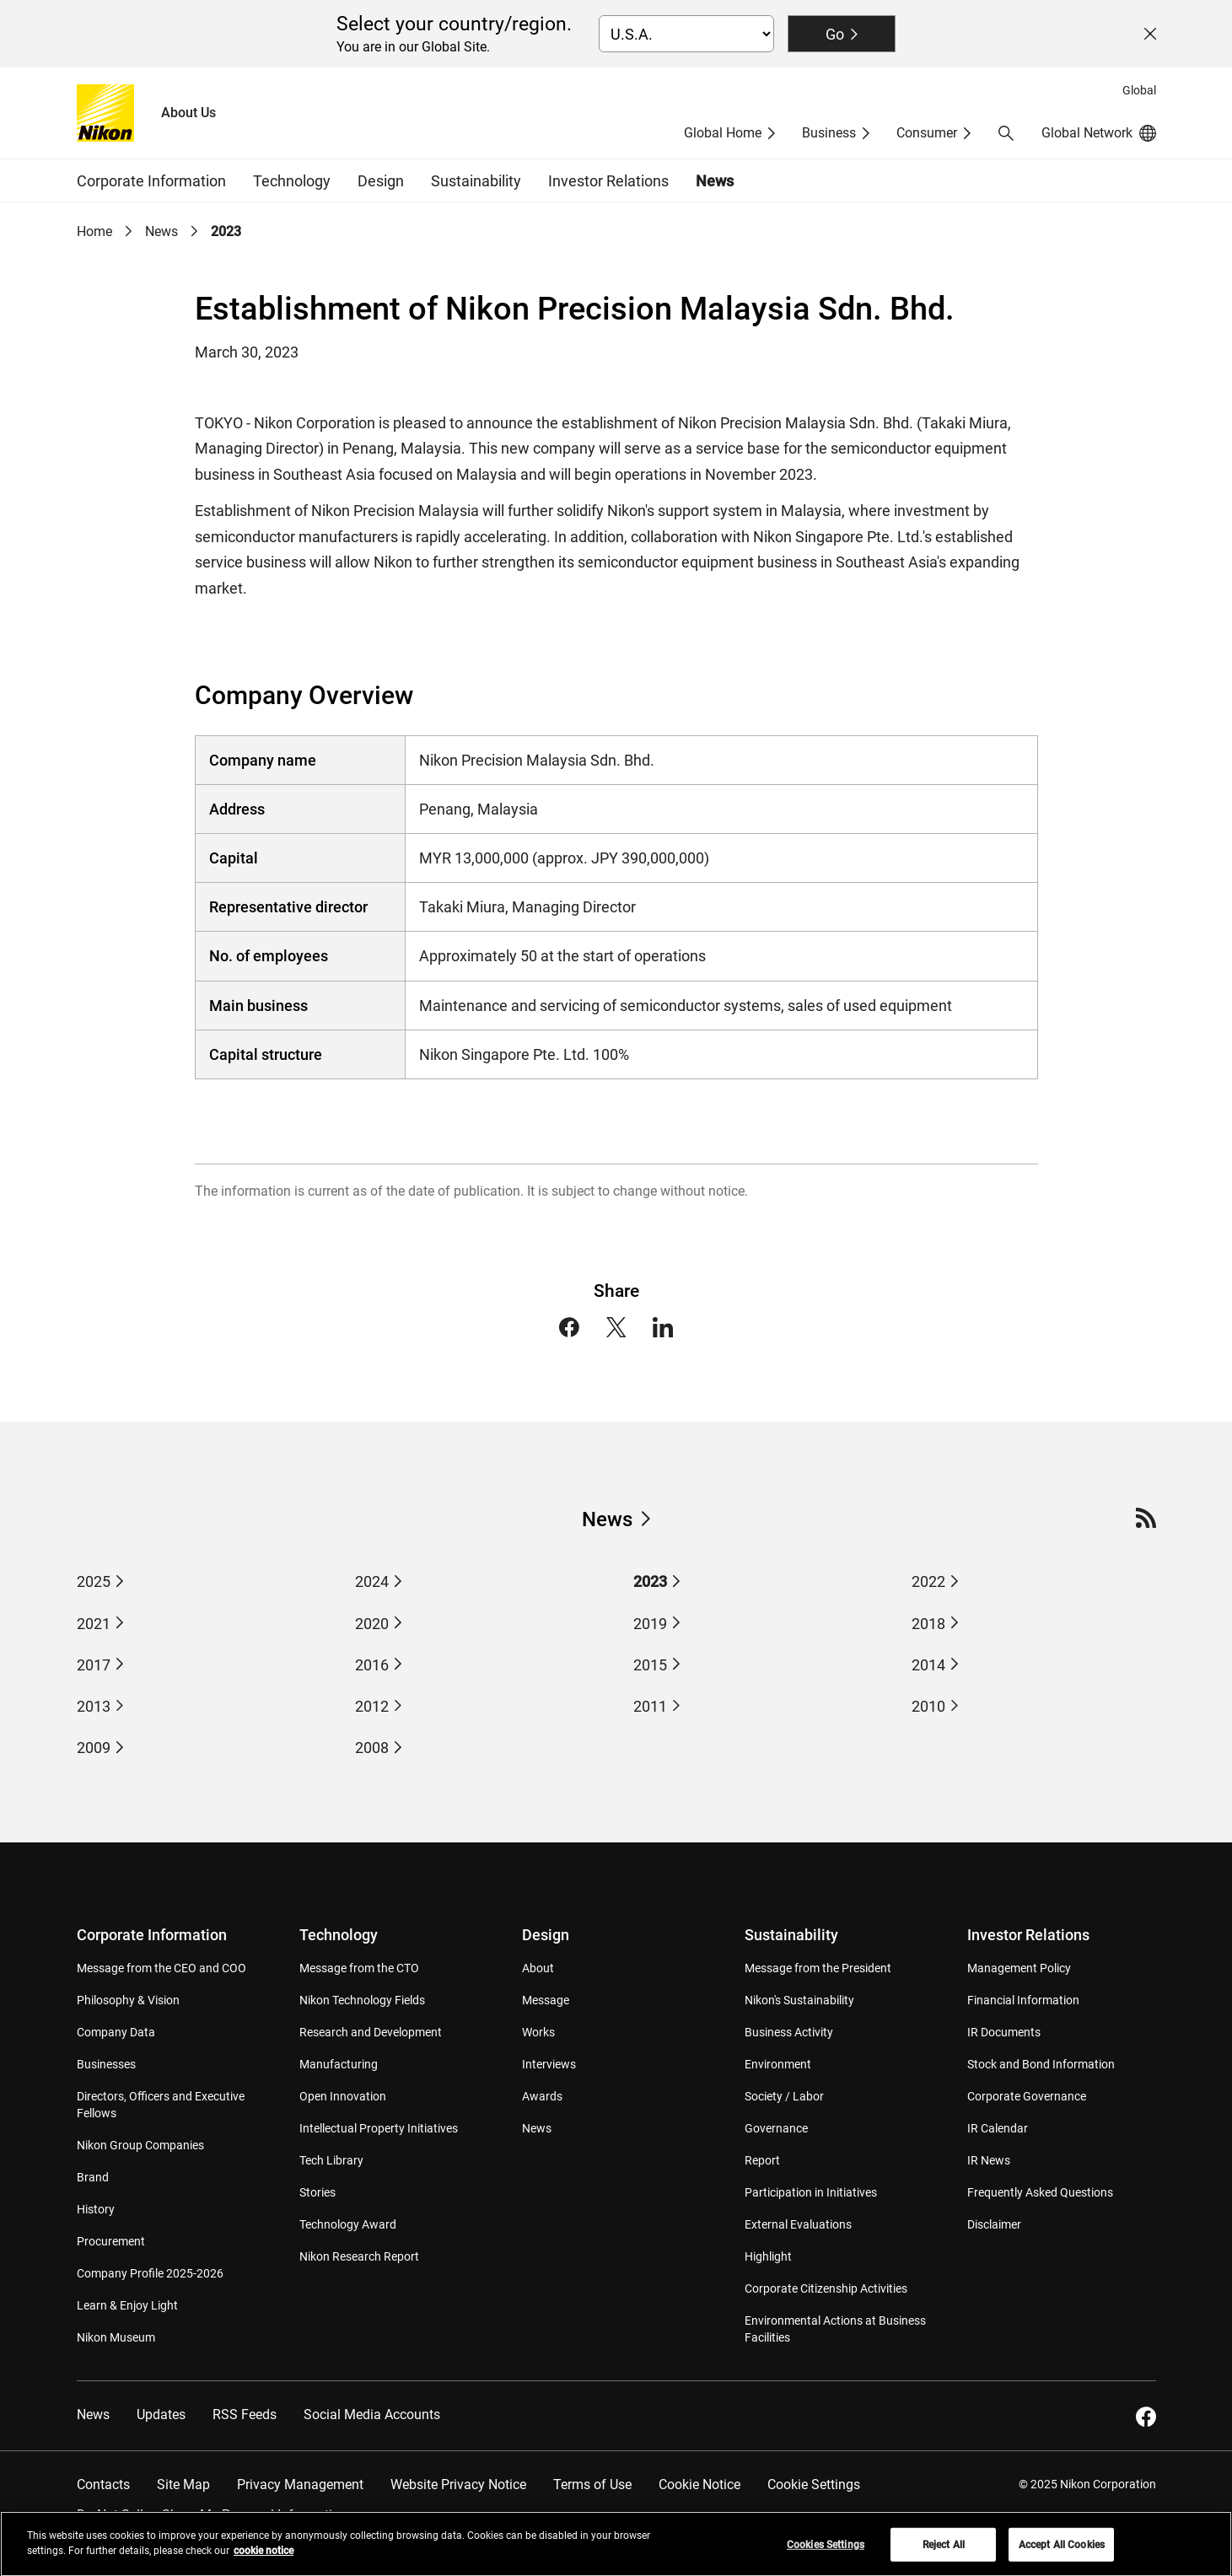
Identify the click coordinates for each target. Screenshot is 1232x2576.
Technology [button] (292, 181)
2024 (372, 1581)
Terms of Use (592, 2485)
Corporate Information (152, 1935)
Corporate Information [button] (151, 181)
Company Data (116, 2032)
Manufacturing (338, 2064)
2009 (93, 1747)
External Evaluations (798, 2224)
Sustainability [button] (476, 181)
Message (545, 2000)
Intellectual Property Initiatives (378, 2128)
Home (94, 231)
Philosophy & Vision (128, 2000)
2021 (93, 1623)
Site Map (183, 2485)
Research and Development (370, 2032)
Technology (338, 1935)
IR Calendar (997, 2128)
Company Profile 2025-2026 (150, 2273)
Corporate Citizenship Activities (826, 2288)
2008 (372, 1747)
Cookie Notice (699, 2485)
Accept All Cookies (1062, 2552)
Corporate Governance (1026, 2096)
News (715, 181)
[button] (1006, 133)
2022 (928, 1581)
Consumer (926, 133)
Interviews (549, 2064)
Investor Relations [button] (608, 181)
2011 (650, 1706)
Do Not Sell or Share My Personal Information (212, 2515)
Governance (776, 2128)
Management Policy (1019, 1968)
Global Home (722, 133)
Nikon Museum (116, 2337)
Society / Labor (784, 2096)
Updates (161, 2415)
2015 (650, 1665)
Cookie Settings (813, 2485)
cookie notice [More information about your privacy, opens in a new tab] (263, 2558)
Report (762, 2160)
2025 (93, 1581)
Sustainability (791, 1935)
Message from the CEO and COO (161, 1968)
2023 (226, 231)
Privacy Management (300, 2485)
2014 (928, 1665)
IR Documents (1004, 2032)
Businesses (106, 2064)
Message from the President (818, 1968)
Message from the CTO (359, 1968)
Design (545, 1935)
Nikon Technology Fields (362, 2000)
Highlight (768, 2256)
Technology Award (347, 2224)
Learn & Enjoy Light (127, 2305)
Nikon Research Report (359, 2256)
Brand (93, 2177)
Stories (317, 2192)
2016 (372, 1665)
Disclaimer (994, 2224)
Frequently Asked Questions (1040, 2192)
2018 (928, 1623)
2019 (650, 1623)
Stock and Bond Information (1041, 2064)
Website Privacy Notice (458, 2485)
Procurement (111, 2241)
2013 (93, 1706)
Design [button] (381, 181)
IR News (988, 2160)
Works (538, 2032)
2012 (372, 1706)
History (96, 2209)
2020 (372, 1623)
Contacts (103, 2485)
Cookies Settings (825, 2552)
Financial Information (1023, 2000)
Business (829, 133)
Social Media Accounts (372, 2415)
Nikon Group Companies (140, 2145)
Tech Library (331, 2160)
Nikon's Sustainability (799, 2000)
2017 (93, 1665)
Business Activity (789, 2032)
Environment (778, 2064)
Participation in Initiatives (811, 2192)
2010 (928, 1706)
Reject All (944, 2552)
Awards (542, 2096)
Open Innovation (342, 2096)
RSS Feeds (245, 2415)
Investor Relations (1028, 1935)
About (538, 1968)
